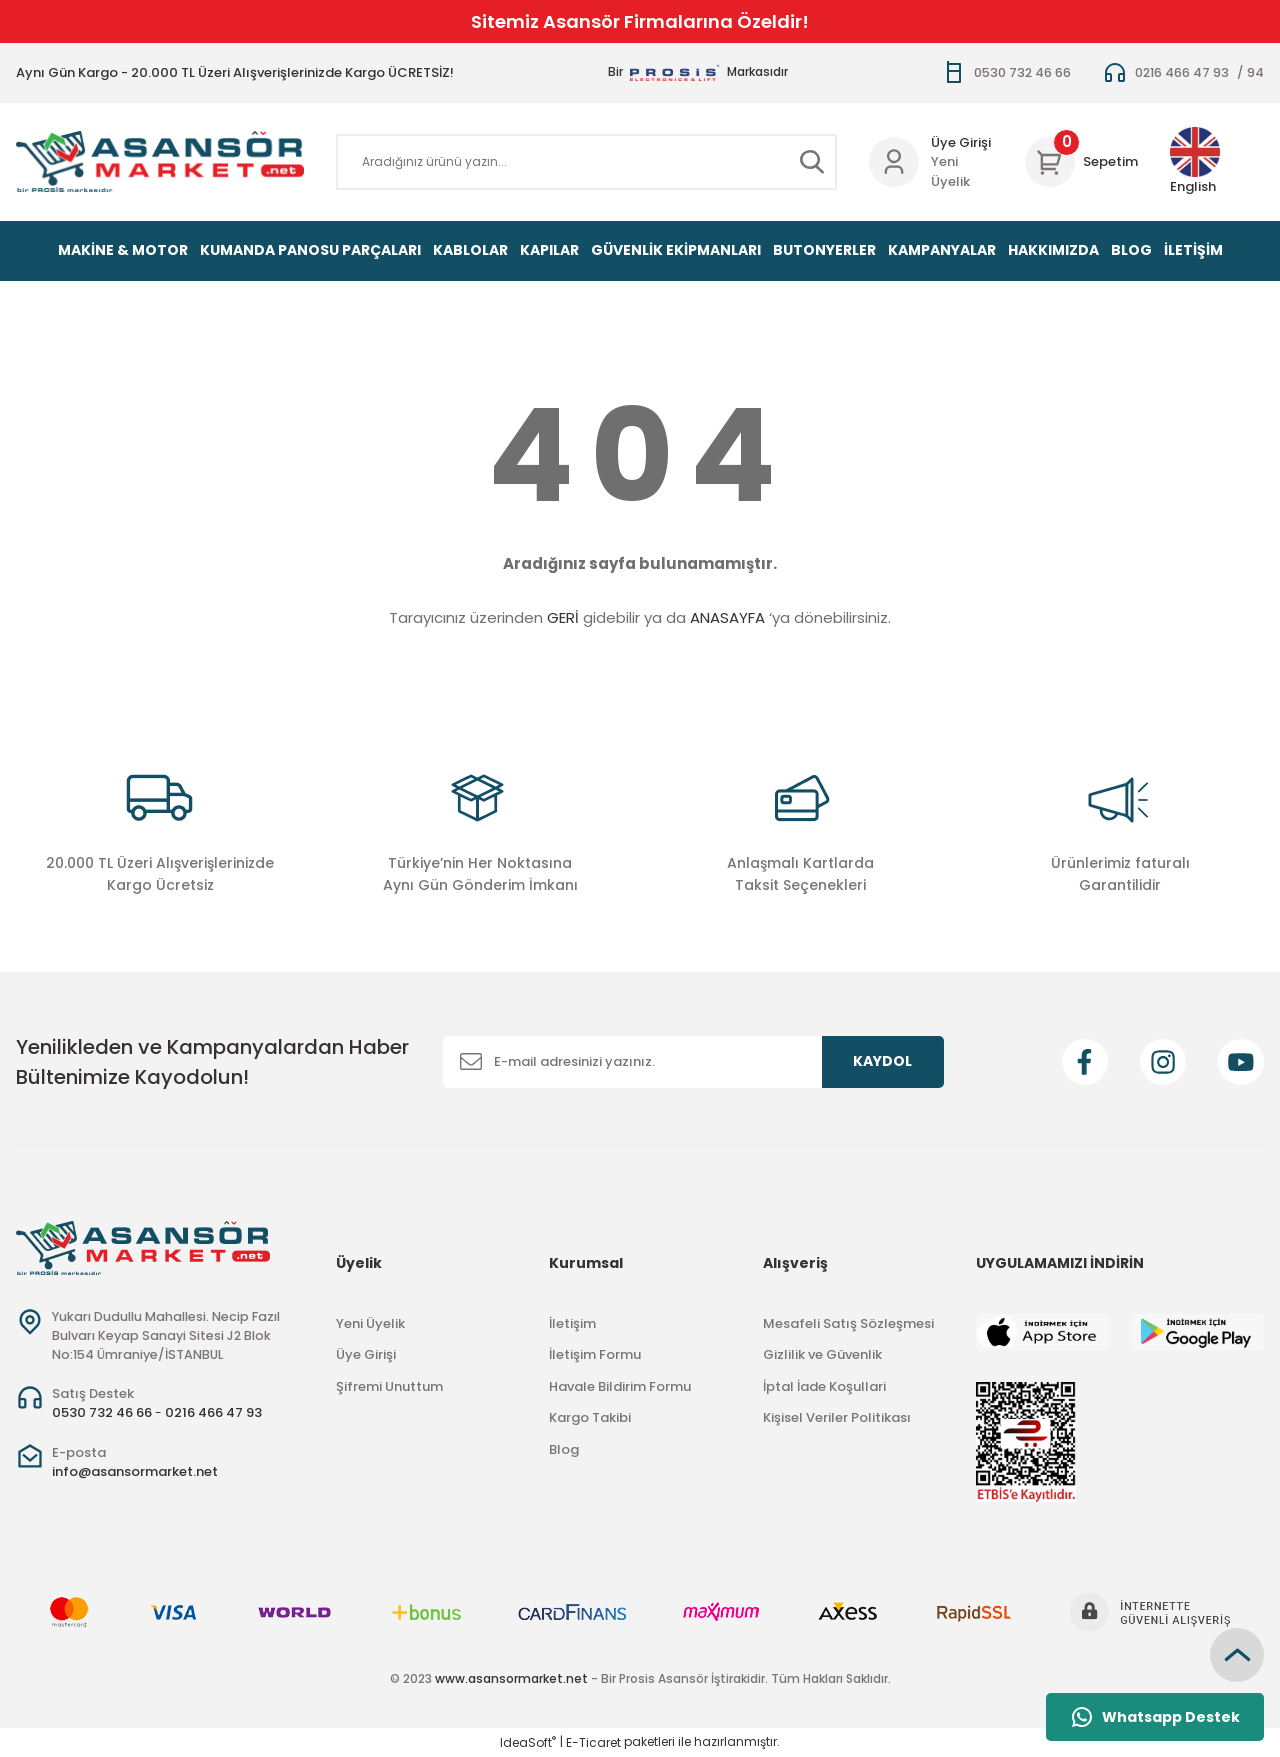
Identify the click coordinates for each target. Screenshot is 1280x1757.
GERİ (563, 617)
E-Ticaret (593, 1742)
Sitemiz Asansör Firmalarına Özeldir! (640, 21)
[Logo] (160, 161)
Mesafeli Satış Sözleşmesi (848, 1323)
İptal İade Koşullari (824, 1386)
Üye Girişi (366, 1354)
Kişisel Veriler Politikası (837, 1417)
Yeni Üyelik (950, 171)
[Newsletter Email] (693, 1062)
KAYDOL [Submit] (882, 1061)
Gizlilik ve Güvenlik (822, 1354)
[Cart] (1081, 162)
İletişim (572, 1323)
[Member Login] (894, 162)
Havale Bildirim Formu (620, 1386)
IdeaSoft (528, 1742)
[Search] (586, 162)
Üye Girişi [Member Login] (961, 142)
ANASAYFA (727, 617)
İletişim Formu (595, 1354)
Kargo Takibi (590, 1417)
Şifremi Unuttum (389, 1386)
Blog (564, 1449)
